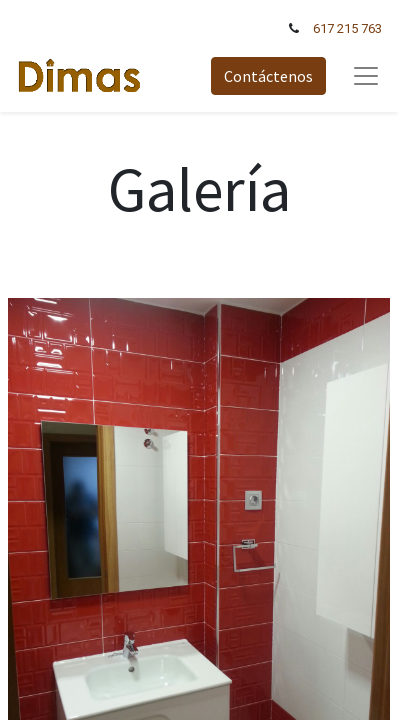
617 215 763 (347, 28)
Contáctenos (268, 76)
